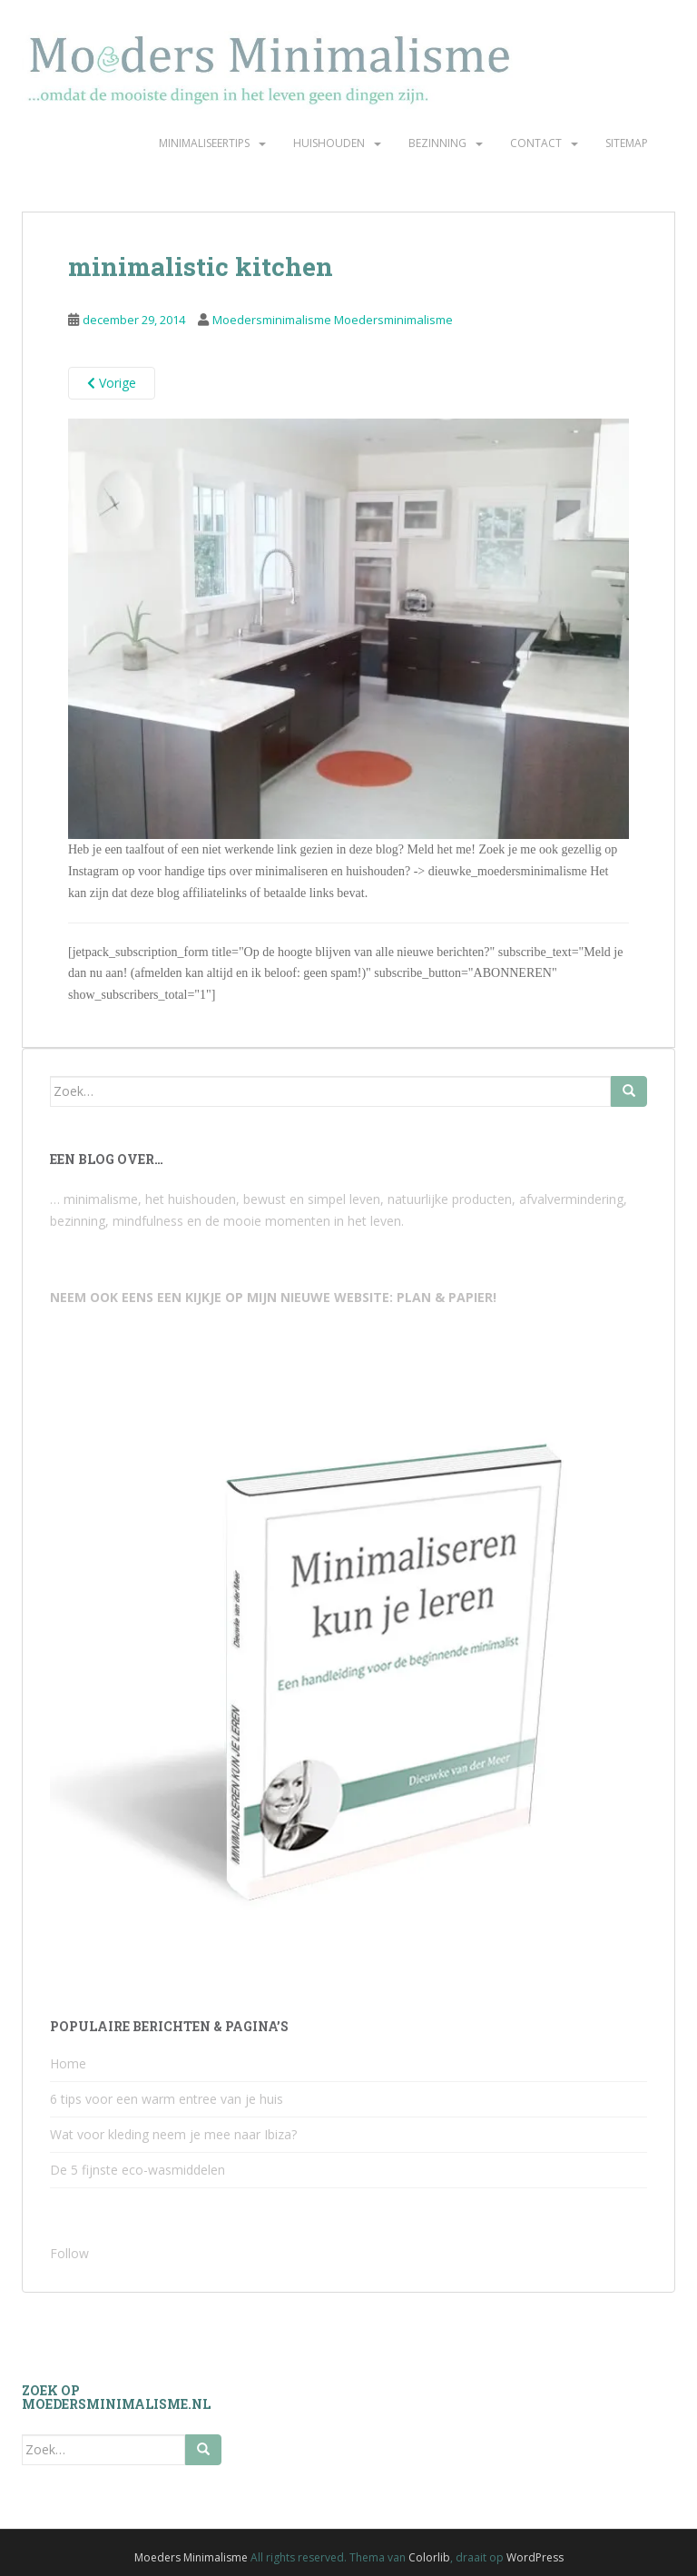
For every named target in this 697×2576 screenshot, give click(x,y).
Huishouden (329, 143)
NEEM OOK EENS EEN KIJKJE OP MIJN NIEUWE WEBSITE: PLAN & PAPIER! (273, 1297)
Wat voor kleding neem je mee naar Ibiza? (173, 2134)
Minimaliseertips (204, 143)
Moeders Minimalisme (191, 2557)
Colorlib (429, 2557)
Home (68, 2063)
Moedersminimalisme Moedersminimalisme (332, 319)
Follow (69, 2253)
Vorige (111, 382)
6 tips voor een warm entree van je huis (166, 2098)
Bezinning (437, 143)
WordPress (535, 2557)
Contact (536, 143)
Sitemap (626, 143)
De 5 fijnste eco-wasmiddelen (137, 2169)
